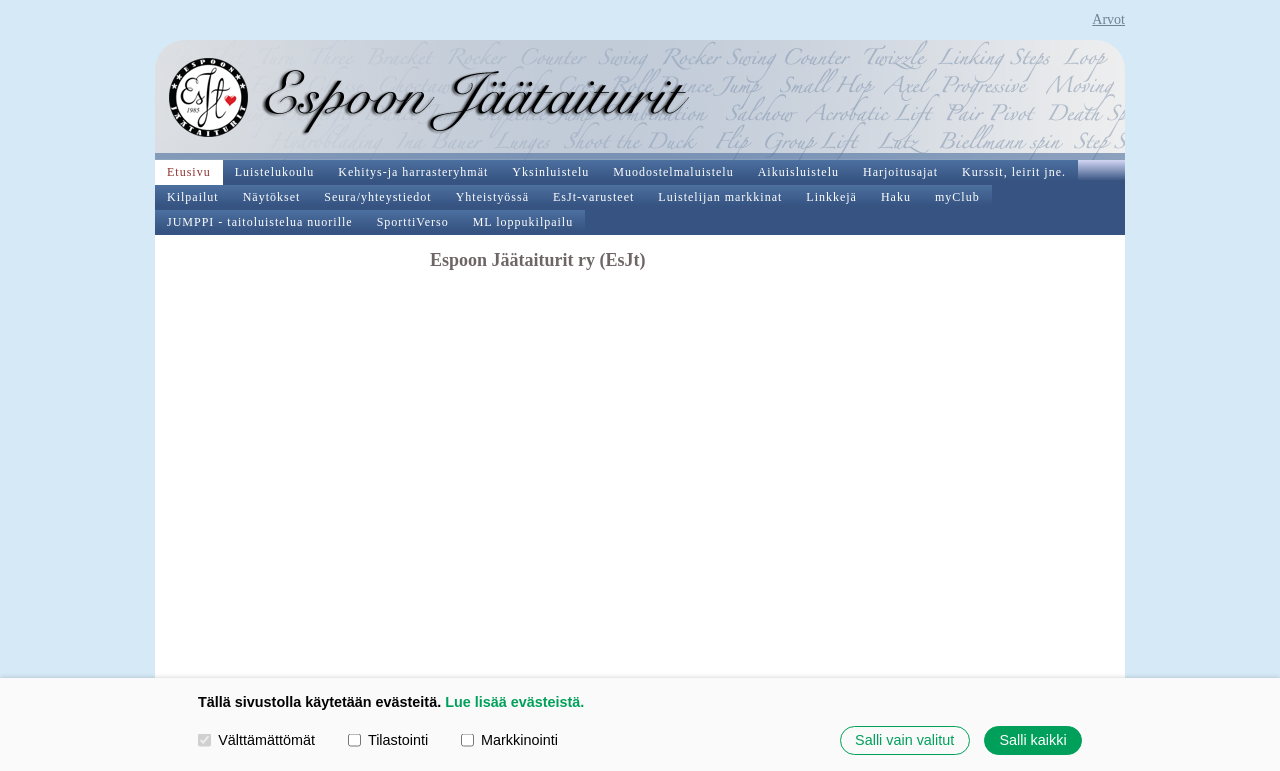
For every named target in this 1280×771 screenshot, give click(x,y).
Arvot (1108, 19)
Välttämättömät (256, 740)
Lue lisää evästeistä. (514, 702)
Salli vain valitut (904, 740)
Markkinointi (509, 740)
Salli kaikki (1032, 740)
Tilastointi (388, 740)
